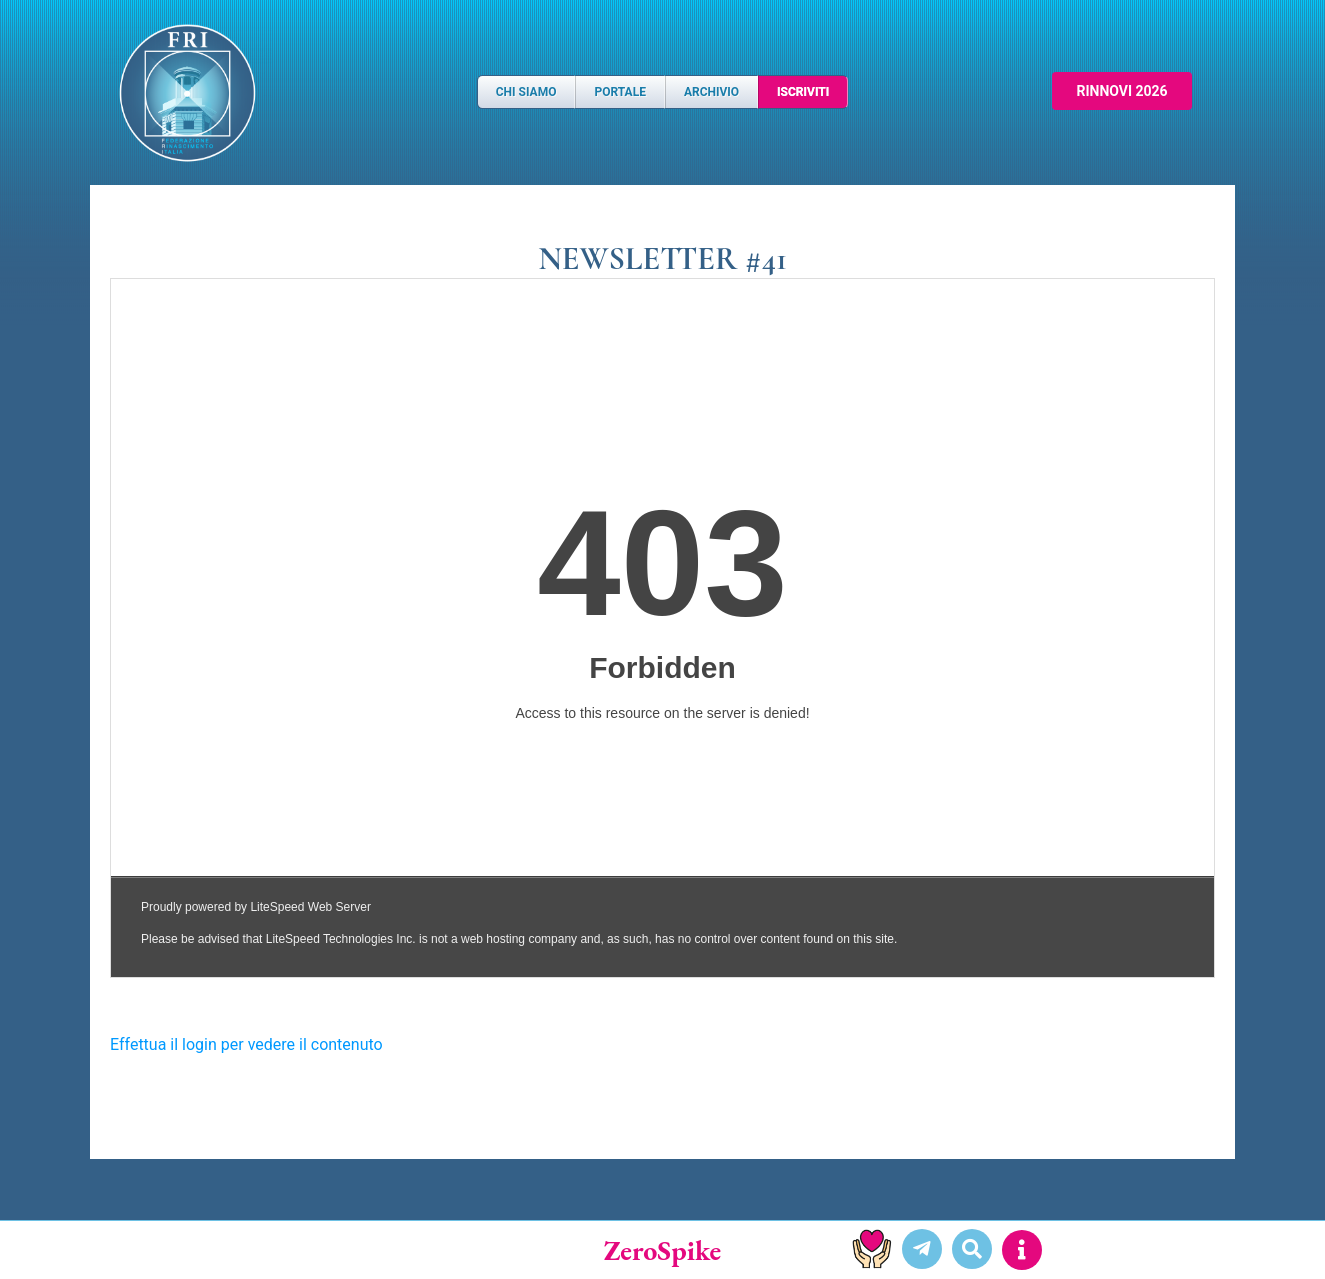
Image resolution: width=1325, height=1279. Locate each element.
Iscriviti (803, 92)
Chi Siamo (526, 92)
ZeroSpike (663, 1250)
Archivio (711, 92)
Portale (619, 92)
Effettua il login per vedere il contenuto (246, 1044)
